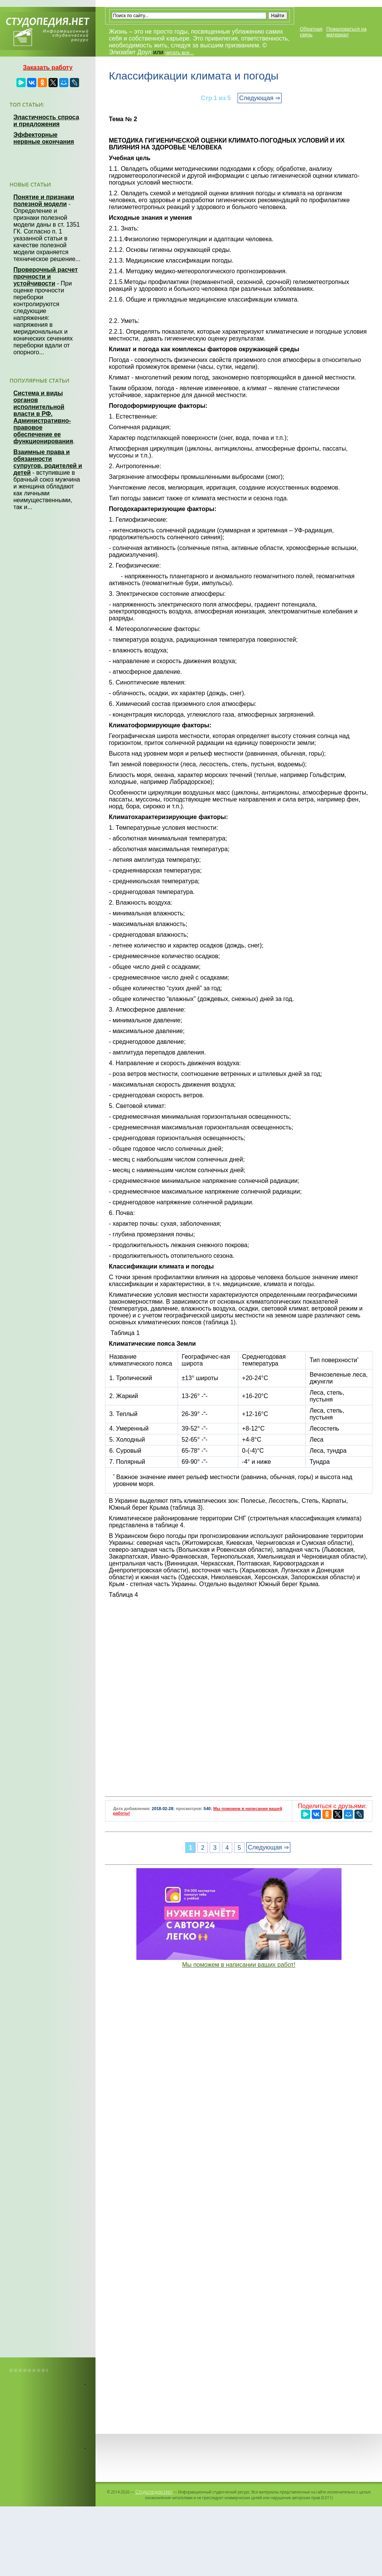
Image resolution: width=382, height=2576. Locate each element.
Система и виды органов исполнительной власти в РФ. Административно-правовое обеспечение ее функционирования (43, 417)
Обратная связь (311, 31)
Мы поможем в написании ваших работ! (239, 1964)
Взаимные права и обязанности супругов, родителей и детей (47, 462)
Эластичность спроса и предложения (46, 120)
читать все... (179, 52)
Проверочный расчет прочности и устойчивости (45, 276)
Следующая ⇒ (259, 98)
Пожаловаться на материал (346, 31)
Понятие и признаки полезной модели (43, 200)
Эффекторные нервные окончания (43, 138)
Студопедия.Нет (153, 2491)
